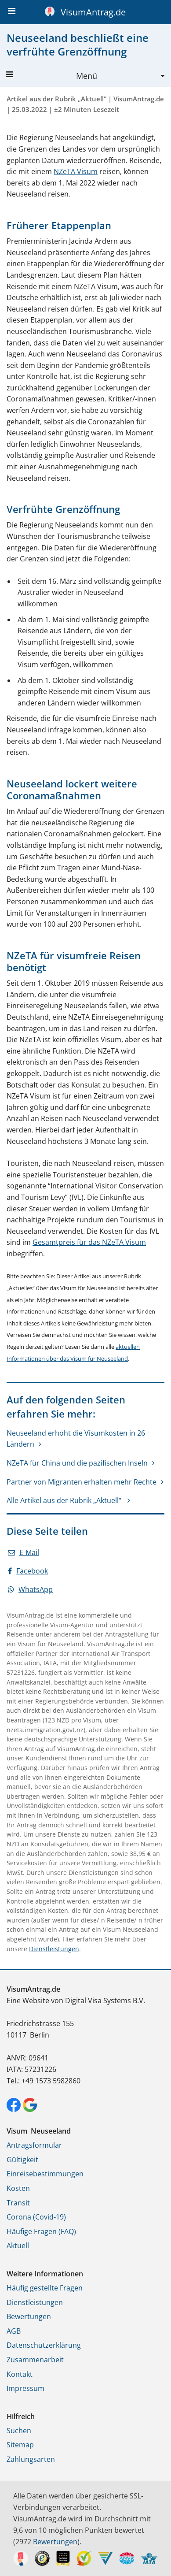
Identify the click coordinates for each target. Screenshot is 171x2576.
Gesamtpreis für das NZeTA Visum (89, 1242)
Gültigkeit (22, 2159)
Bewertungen (29, 2316)
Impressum (25, 2388)
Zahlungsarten (31, 2459)
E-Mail (23, 1552)
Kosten (18, 2188)
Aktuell (18, 2245)
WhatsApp (30, 1589)
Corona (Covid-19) (36, 2217)
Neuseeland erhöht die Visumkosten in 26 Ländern (76, 1438)
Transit (18, 2203)
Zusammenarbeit (35, 2359)
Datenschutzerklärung (44, 2345)
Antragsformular (34, 2145)
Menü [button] (51, 76)
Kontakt (20, 2374)
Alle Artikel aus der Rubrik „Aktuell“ (65, 1500)
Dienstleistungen (54, 1949)
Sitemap (20, 2445)
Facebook (28, 1571)
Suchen (19, 2430)
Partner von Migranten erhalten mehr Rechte (81, 1482)
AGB (14, 2331)
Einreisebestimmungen (45, 2174)
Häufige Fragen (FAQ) (41, 2231)
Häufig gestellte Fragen (45, 2288)
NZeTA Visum (76, 171)
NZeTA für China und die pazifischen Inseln (77, 1463)
